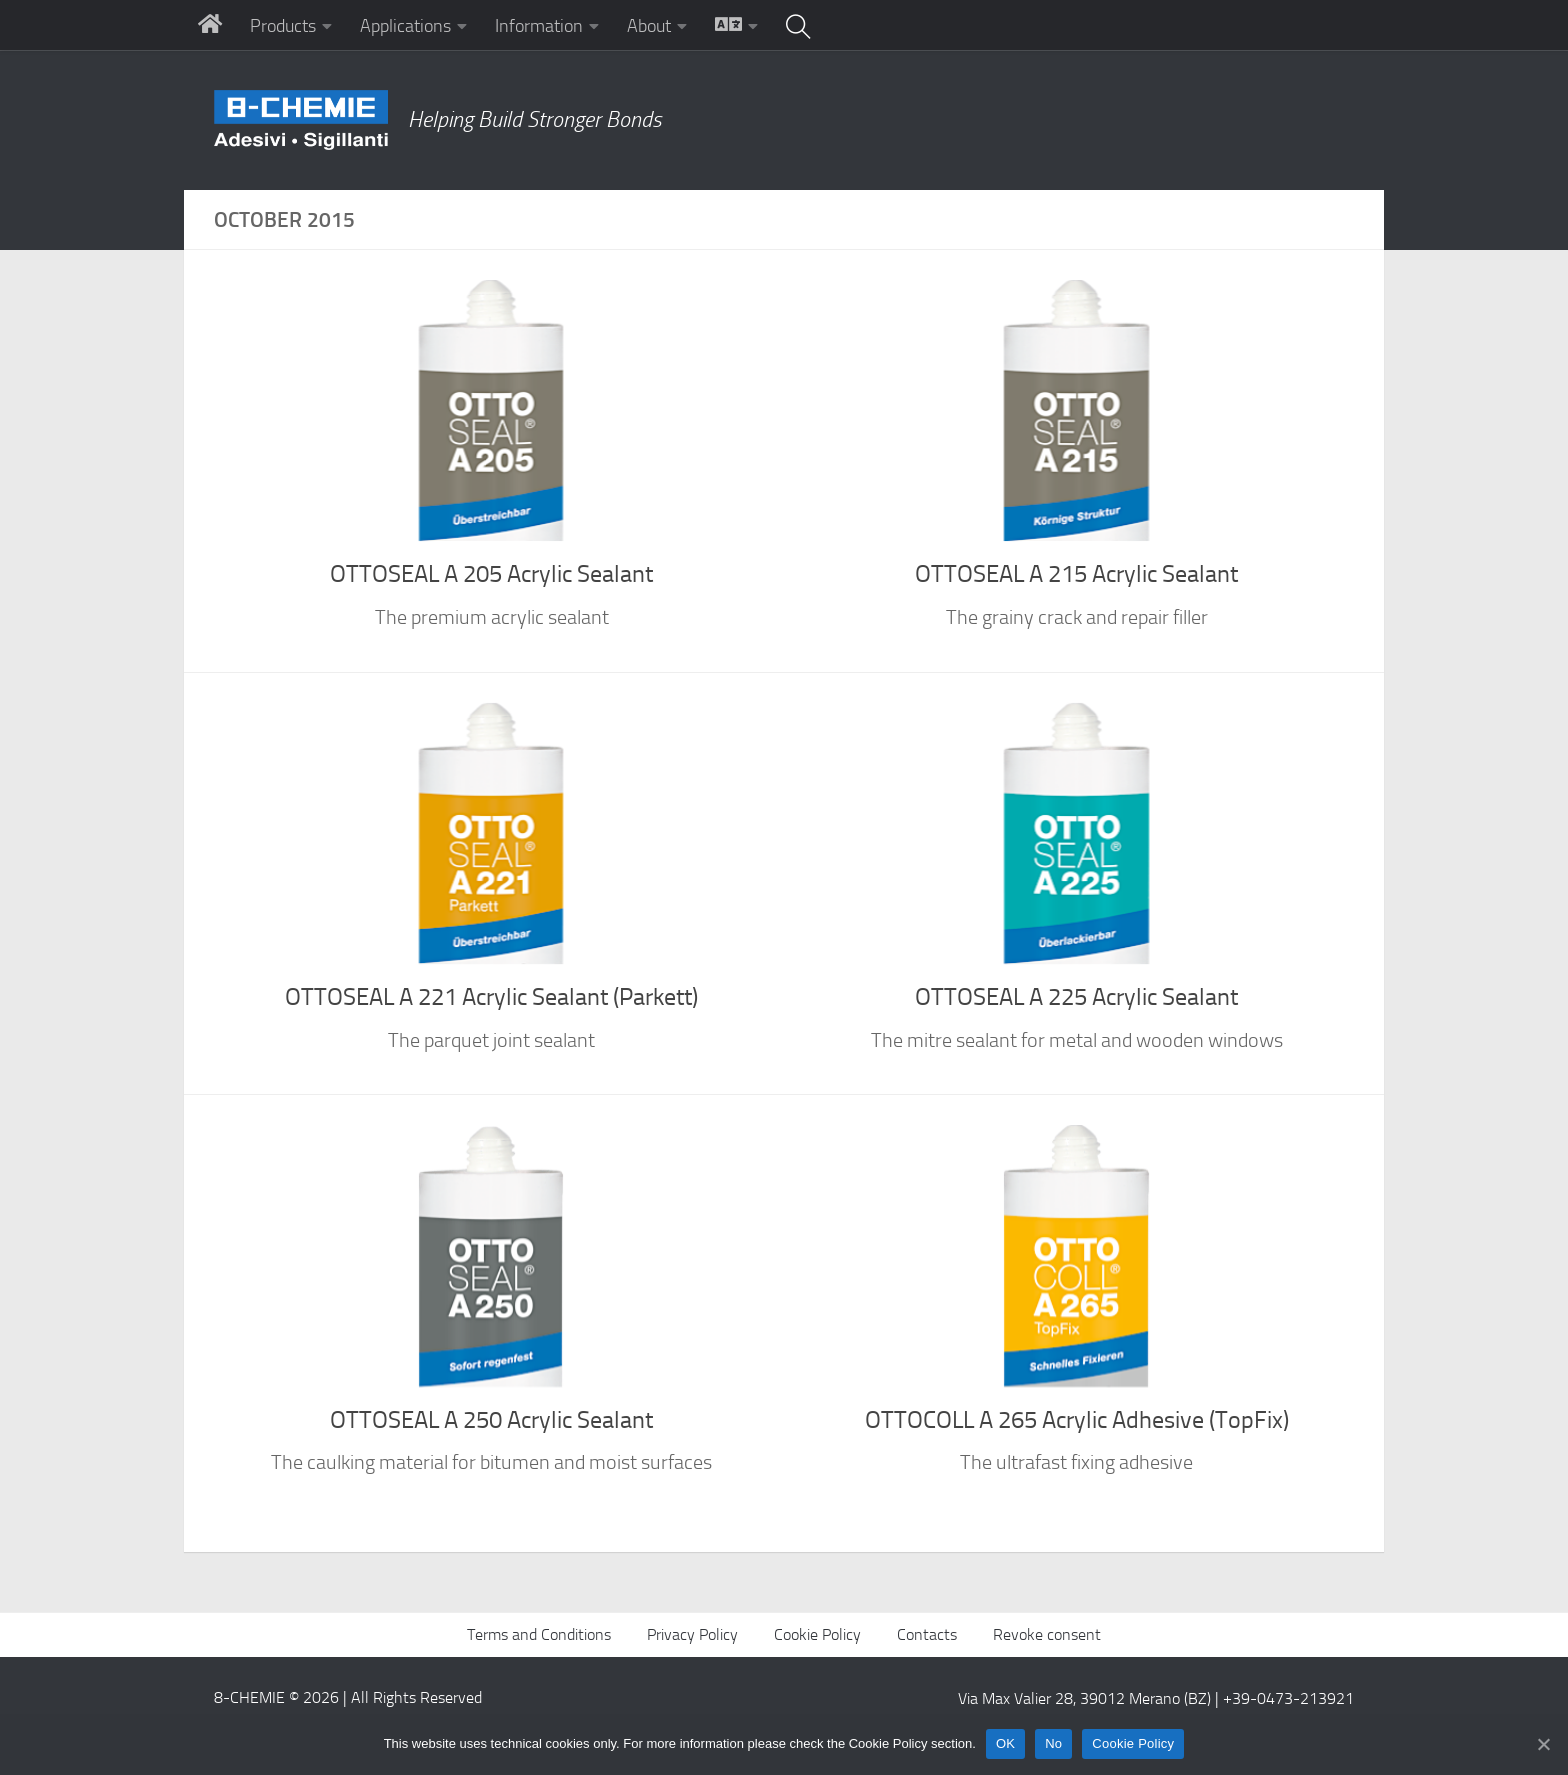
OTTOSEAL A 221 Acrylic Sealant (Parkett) (491, 997)
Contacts (927, 1634)
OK (1005, 1743)
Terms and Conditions (539, 1634)
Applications (405, 26)
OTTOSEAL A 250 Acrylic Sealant (491, 1420)
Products (283, 26)
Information (539, 26)
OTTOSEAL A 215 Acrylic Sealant (1076, 574)
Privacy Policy (692, 1634)
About (649, 26)
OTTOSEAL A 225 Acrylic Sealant (1076, 997)
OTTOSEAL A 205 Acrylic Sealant (491, 574)
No (1053, 1743)
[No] (1543, 1744)
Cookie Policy (817, 1634)
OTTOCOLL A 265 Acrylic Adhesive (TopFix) (1077, 1420)
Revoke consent (1047, 1634)
